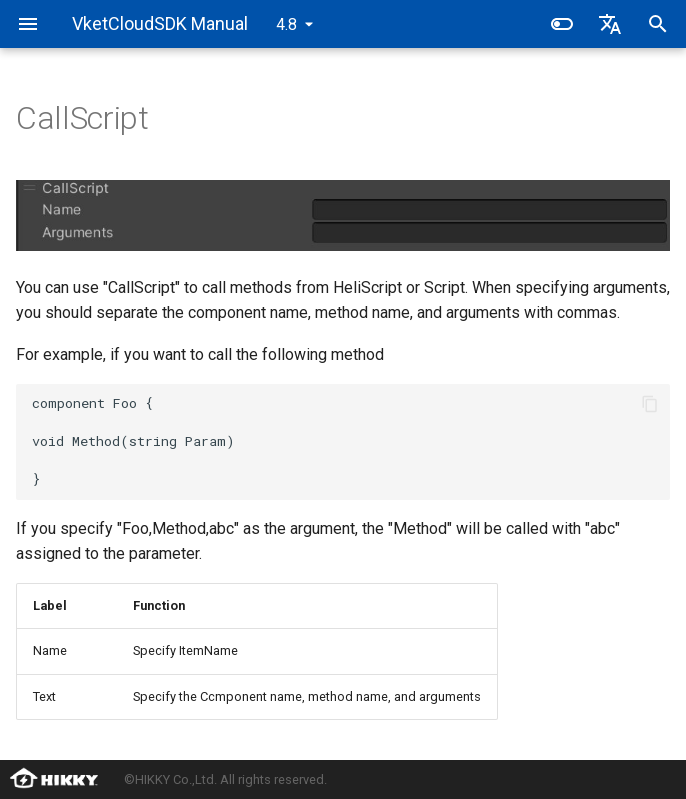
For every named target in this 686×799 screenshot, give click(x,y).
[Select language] (610, 24)
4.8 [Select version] (286, 24)
